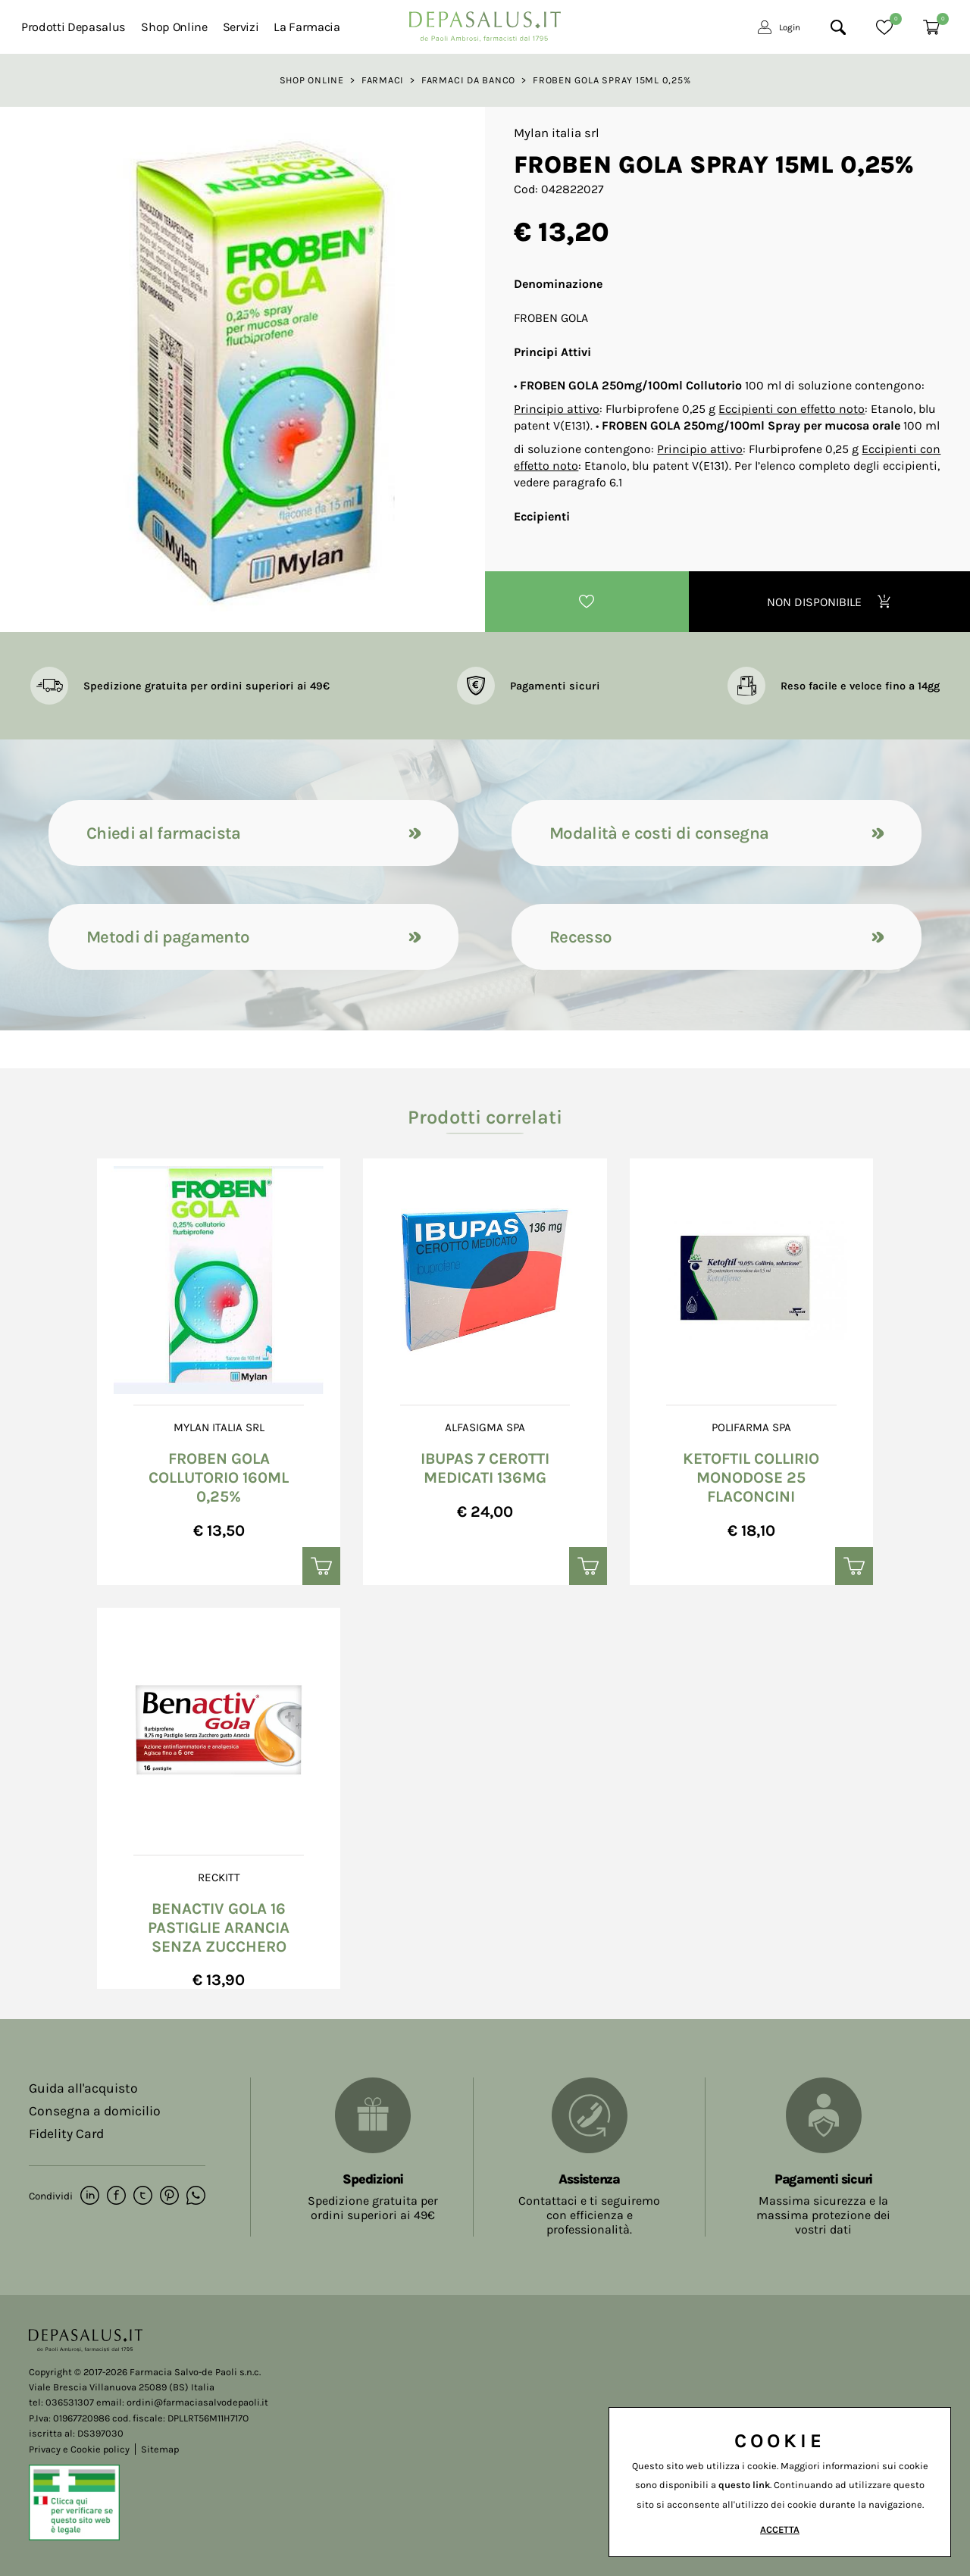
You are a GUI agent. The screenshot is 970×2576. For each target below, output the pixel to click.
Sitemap (160, 2449)
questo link (744, 2484)
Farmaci (382, 80)
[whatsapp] (195, 2196)
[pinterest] (169, 2196)
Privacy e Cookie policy (79, 2449)
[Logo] (485, 22)
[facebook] (116, 2196)
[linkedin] (89, 2196)
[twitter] (142, 2196)
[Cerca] (838, 27)
